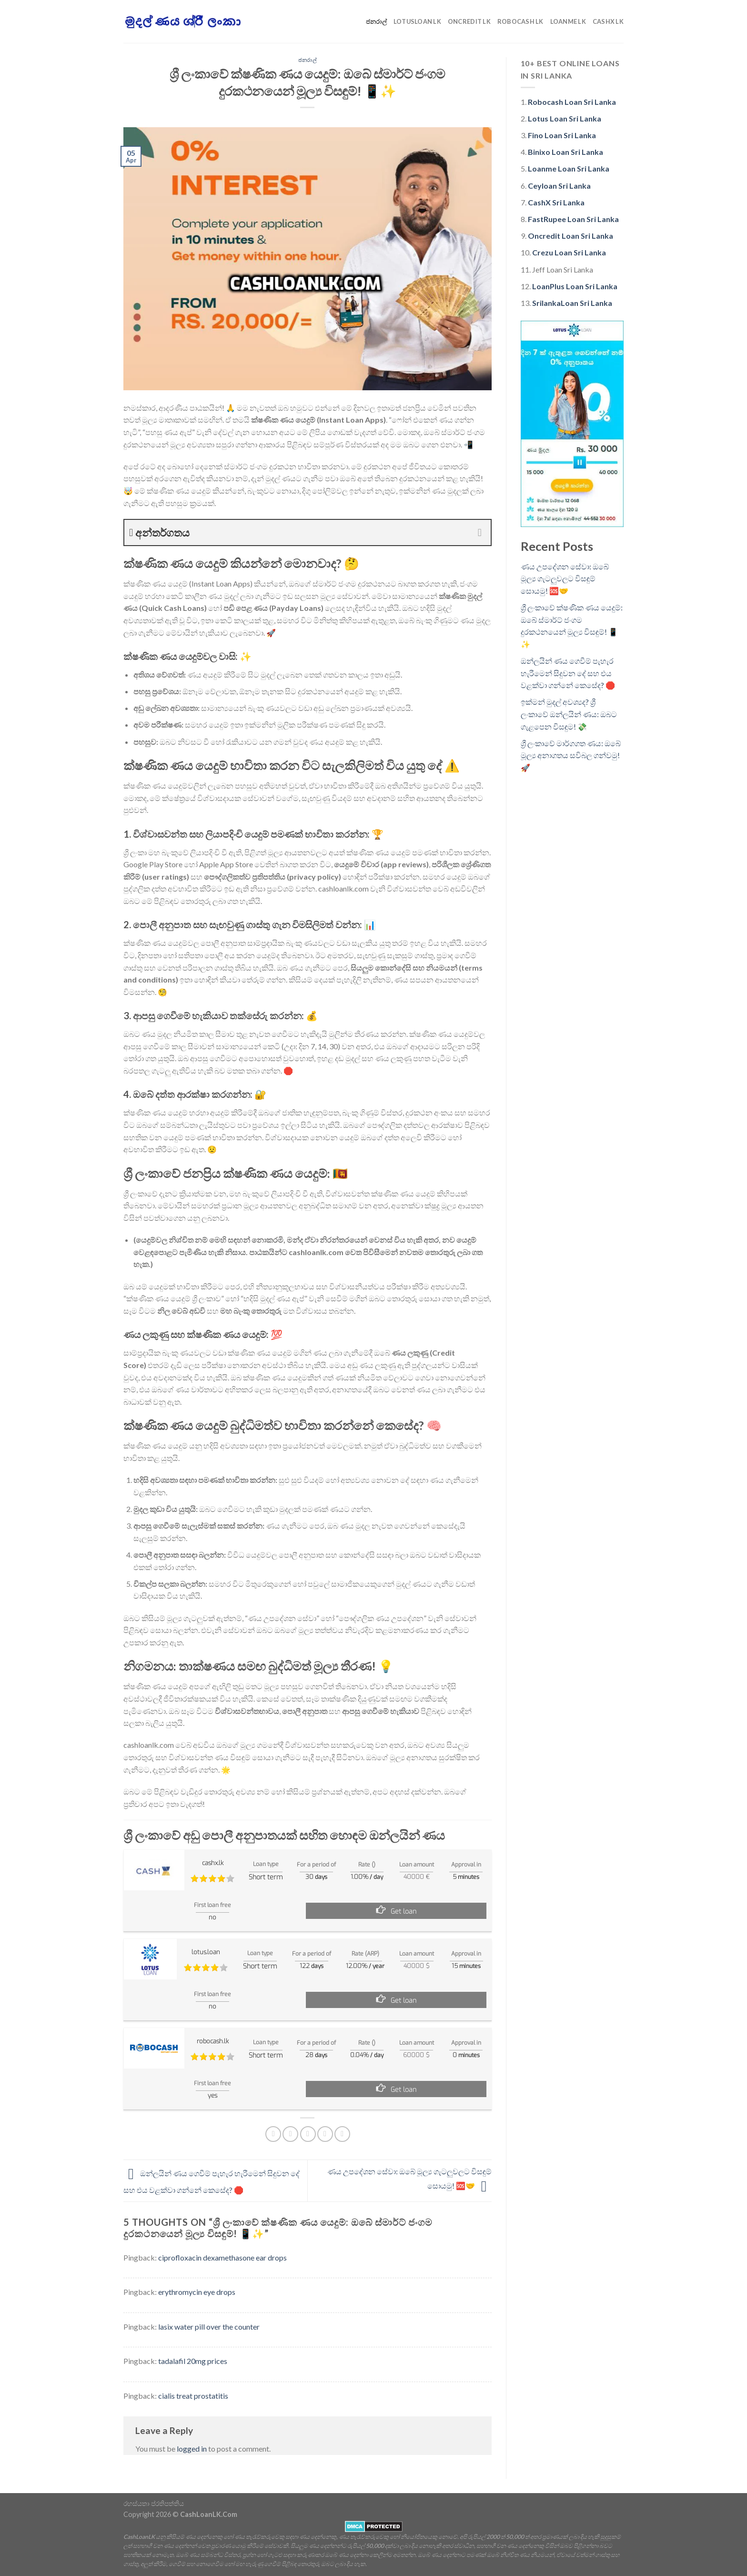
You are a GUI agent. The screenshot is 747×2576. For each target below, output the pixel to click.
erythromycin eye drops (196, 2291)
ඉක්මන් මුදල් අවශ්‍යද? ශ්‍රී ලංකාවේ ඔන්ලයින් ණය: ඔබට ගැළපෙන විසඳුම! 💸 (569, 713)
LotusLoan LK (417, 21)
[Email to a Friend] (308, 2134)
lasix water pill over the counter (209, 2326)
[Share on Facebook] (273, 2134)
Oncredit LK (469, 21)
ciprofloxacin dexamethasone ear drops (222, 2257)
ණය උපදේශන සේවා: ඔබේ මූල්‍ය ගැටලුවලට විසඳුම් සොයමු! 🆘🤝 (565, 578)
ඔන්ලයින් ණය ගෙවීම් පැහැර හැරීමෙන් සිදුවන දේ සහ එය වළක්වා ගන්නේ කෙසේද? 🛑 (568, 673)
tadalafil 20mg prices (192, 2360)
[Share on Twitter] (290, 2134)
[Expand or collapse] (480, 532)
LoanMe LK (568, 21)
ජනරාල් (376, 21)
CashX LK (608, 21)
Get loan (403, 1911)
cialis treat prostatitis (193, 2395)
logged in (192, 2448)
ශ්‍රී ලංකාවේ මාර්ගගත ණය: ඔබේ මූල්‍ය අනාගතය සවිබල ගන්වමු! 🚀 (571, 755)
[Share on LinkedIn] (342, 2134)
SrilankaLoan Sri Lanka (572, 302)
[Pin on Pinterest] (325, 2134)
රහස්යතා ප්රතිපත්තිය (153, 2503)
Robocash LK (520, 21)
